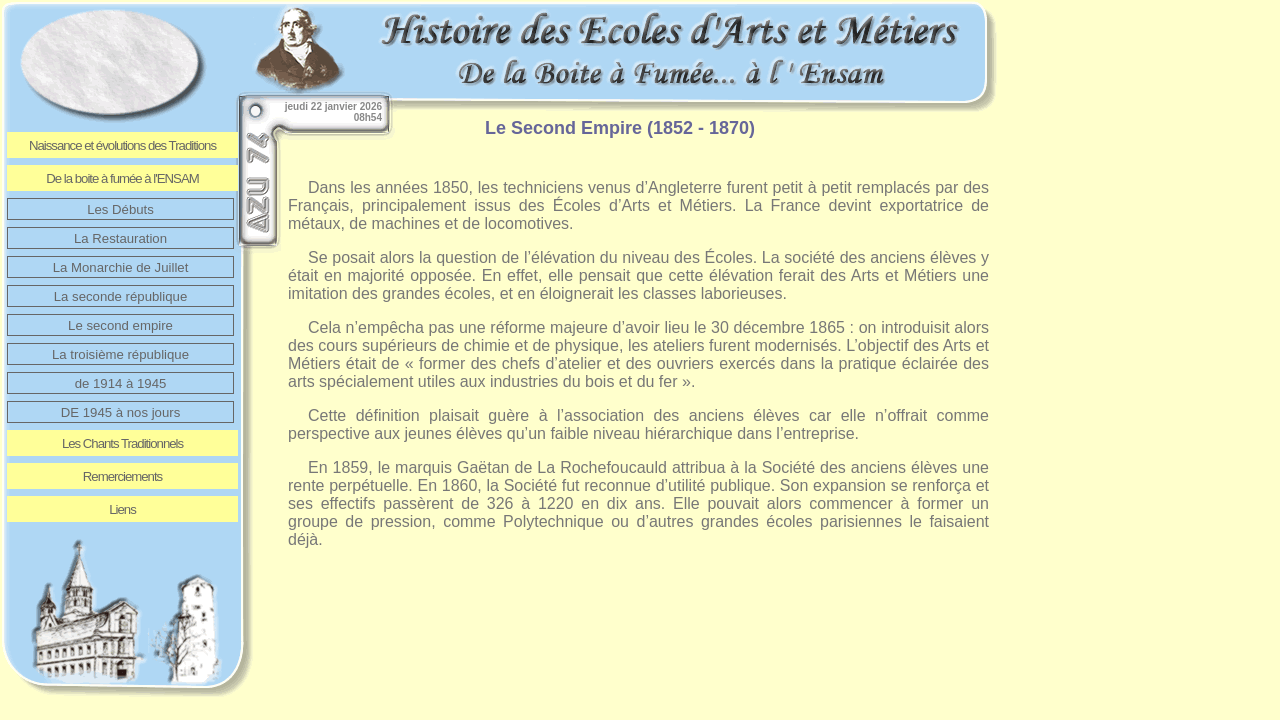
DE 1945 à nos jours (121, 412)
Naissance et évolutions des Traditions (122, 145)
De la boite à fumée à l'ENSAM (122, 178)
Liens (122, 509)
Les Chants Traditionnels (122, 443)
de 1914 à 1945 (121, 383)
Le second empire (120, 325)
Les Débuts (120, 209)
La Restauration (120, 238)
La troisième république (120, 354)
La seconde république (120, 296)
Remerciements (122, 476)
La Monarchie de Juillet (121, 267)
